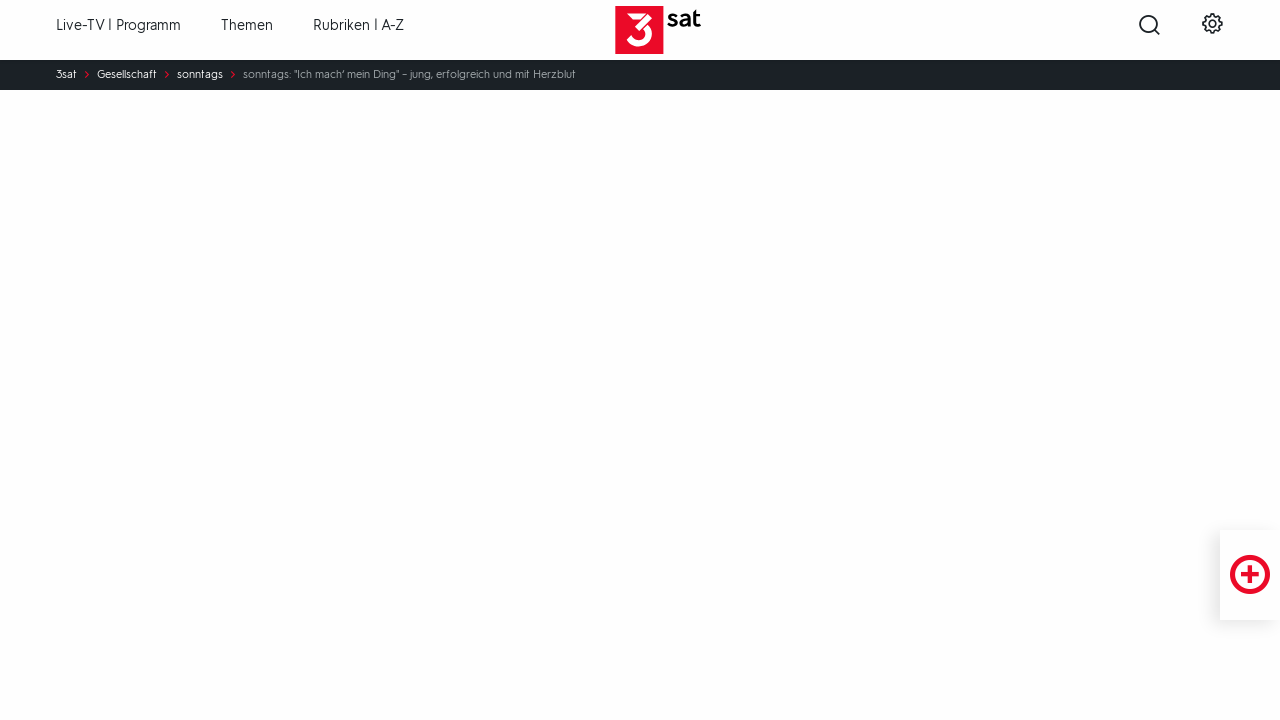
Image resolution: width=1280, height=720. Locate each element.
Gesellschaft (127, 75)
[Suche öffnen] (1149, 31)
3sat (66, 75)
